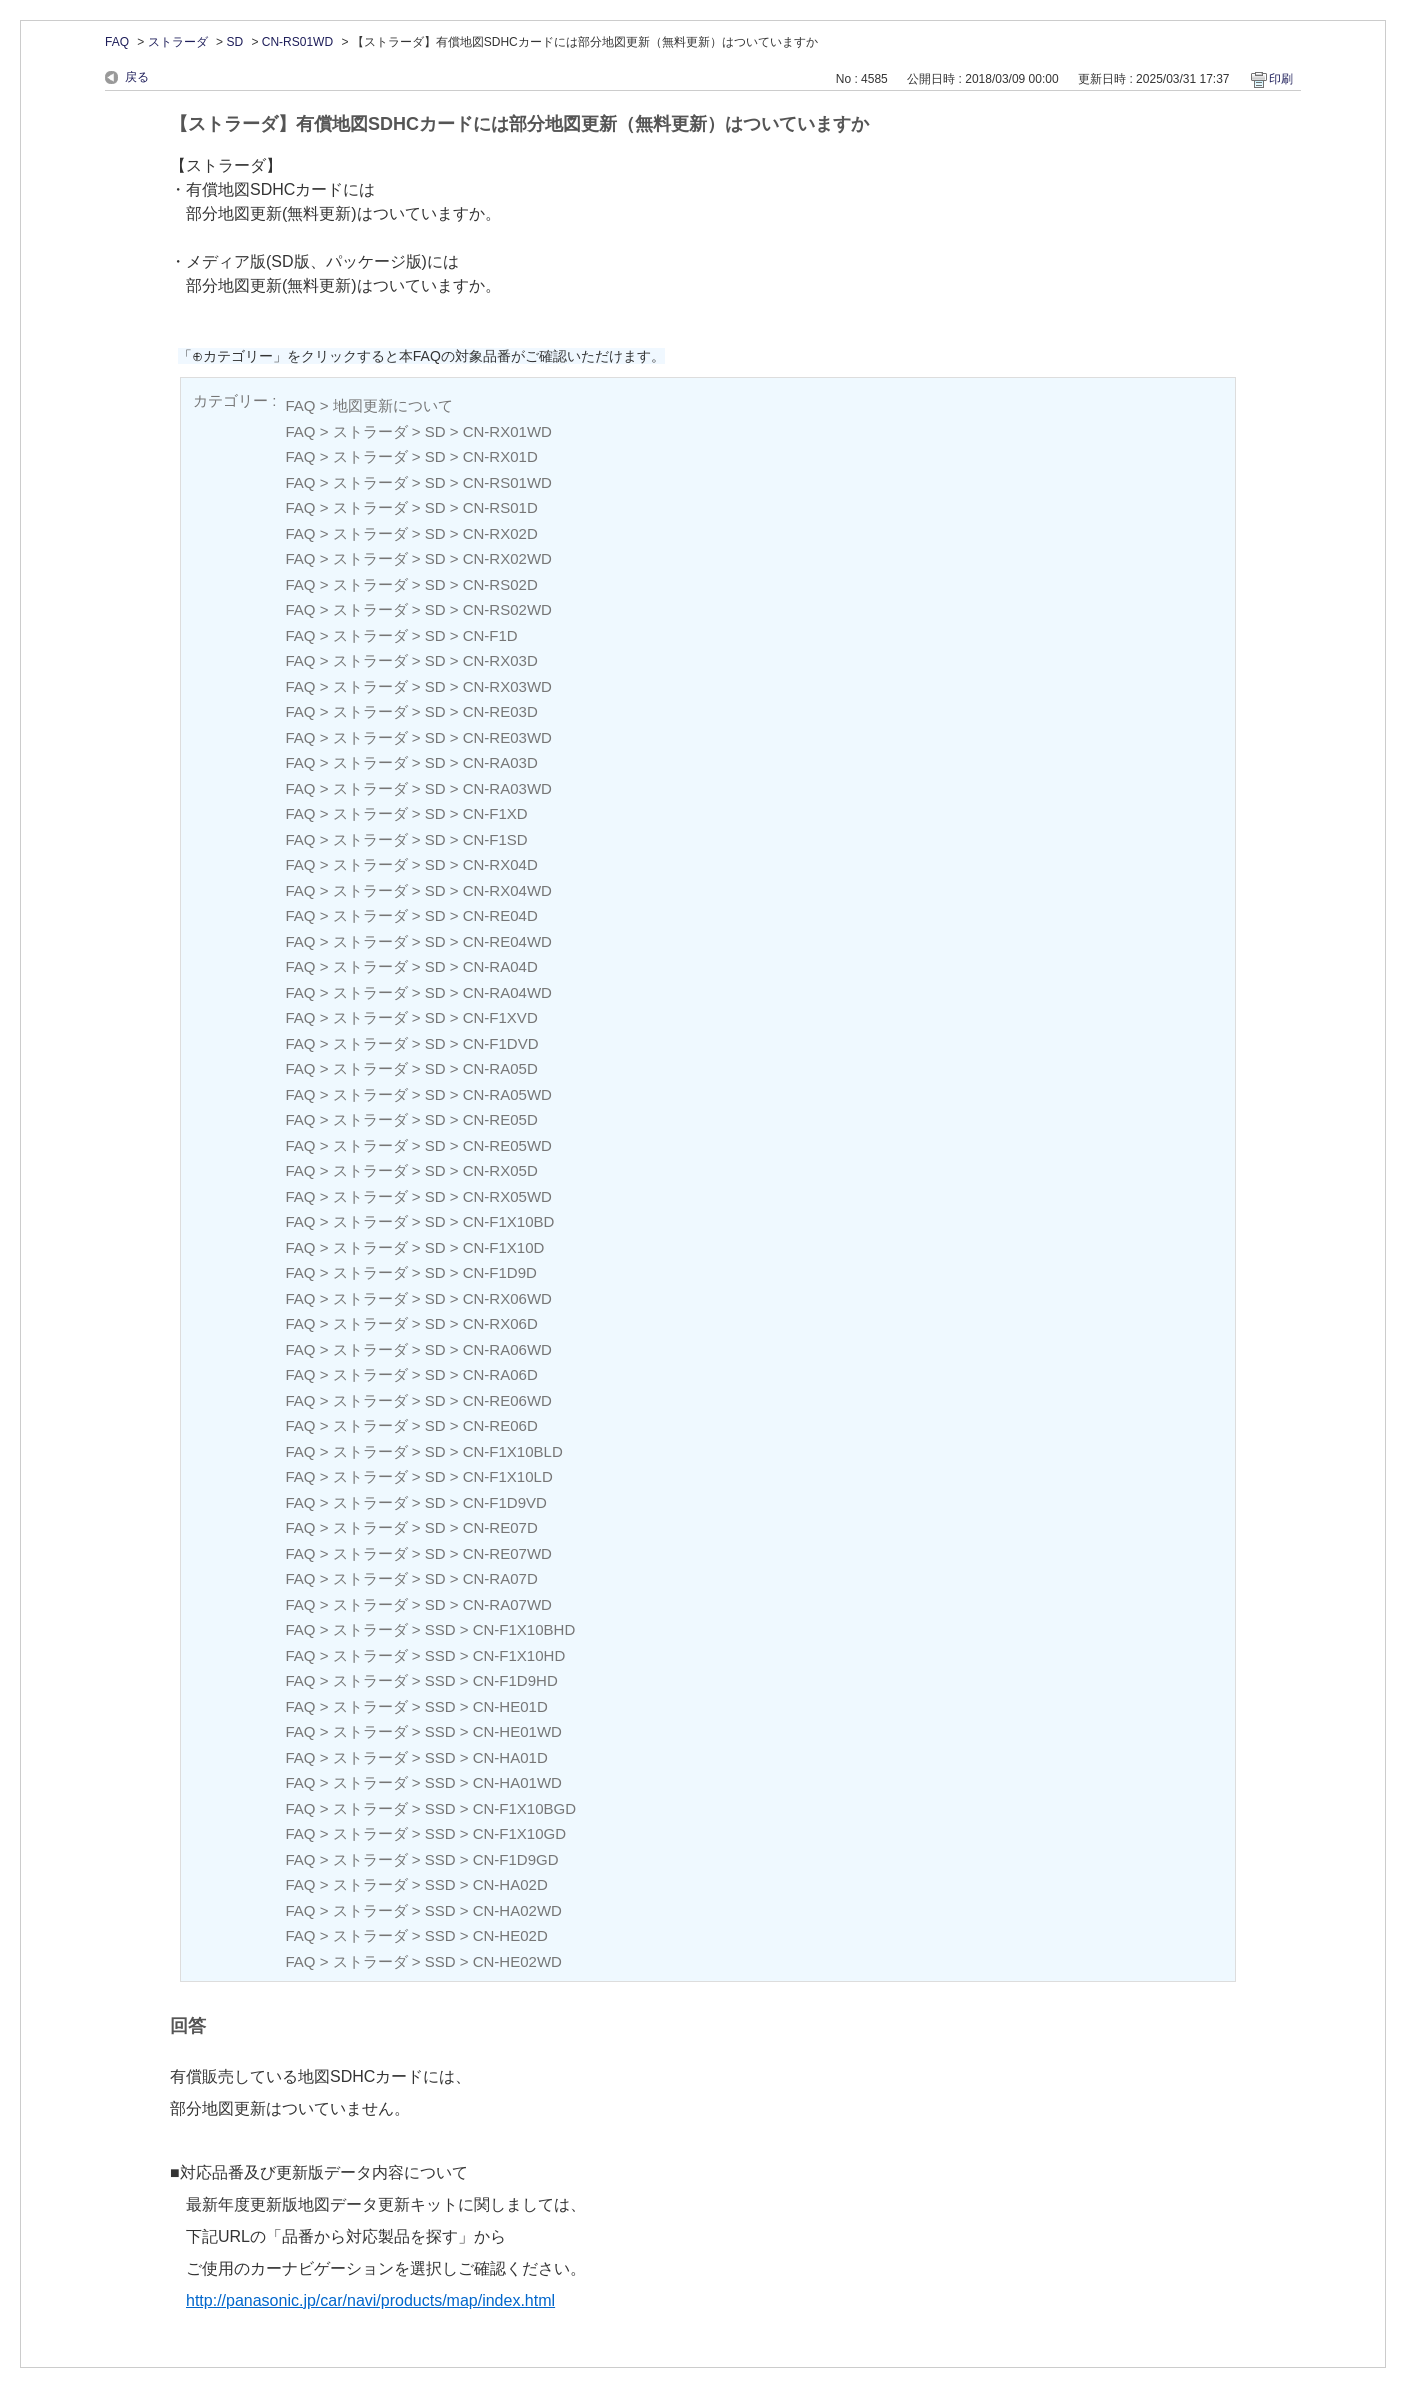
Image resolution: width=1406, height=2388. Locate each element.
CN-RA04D (500, 966)
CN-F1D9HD (515, 1680)
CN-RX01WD (507, 431)
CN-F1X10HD (519, 1655)
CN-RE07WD (507, 1553)
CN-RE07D (500, 1527)
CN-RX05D (500, 1170)
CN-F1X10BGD (524, 1808)
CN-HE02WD (517, 1961)
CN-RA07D (500, 1578)
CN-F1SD (495, 839)
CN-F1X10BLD (513, 1451)
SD (234, 42)
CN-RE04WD (507, 941)
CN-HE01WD (517, 1731)
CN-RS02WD (507, 609)
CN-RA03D (500, 762)
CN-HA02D (510, 1884)
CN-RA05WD (507, 1094)
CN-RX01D (500, 456)
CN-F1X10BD (509, 1221)
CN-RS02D (500, 584)
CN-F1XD (495, 813)
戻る (137, 77)
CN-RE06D (500, 1425)
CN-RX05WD (507, 1196)
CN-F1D (490, 635)
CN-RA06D (500, 1374)
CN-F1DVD (501, 1043)
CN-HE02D (510, 1935)
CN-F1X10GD (519, 1833)
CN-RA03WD (507, 788)
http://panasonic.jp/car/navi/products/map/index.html (370, 2300)
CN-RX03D (500, 660)
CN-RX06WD (507, 1298)
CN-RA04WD (507, 992)
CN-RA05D (500, 1068)
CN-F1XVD (500, 1017)
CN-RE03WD (507, 737)
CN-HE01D (510, 1706)
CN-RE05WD (507, 1145)
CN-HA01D (510, 1757)
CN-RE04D (500, 915)
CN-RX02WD (507, 558)
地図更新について (393, 405)
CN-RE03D (500, 711)
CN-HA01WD (517, 1782)
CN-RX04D (500, 864)
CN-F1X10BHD (524, 1629)
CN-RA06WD (507, 1349)
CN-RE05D (500, 1119)
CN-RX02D (500, 533)
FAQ (117, 42)
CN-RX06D (500, 1323)
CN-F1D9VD (505, 1502)
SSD (440, 1629)
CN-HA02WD (517, 1910)
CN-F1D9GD (516, 1859)
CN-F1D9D (500, 1272)
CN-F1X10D (504, 1247)
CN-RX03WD (507, 686)
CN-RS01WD (297, 42)
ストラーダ (178, 42)
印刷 (1281, 79)
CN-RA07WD (507, 1604)
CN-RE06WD (507, 1400)
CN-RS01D (500, 507)
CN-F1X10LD (508, 1476)
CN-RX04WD (507, 890)
